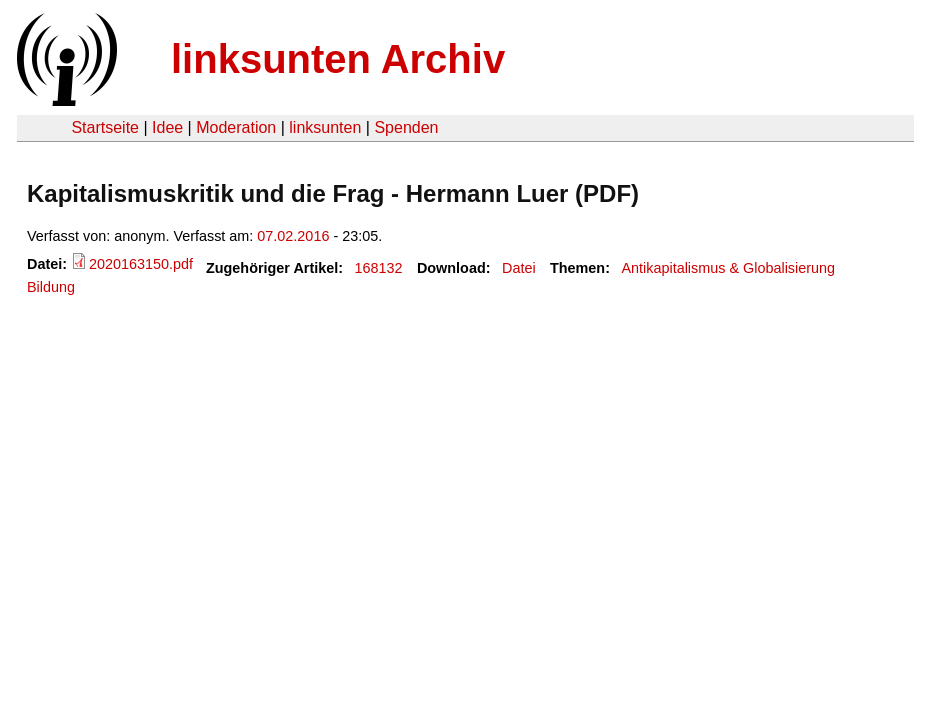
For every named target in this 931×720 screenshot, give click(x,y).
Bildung (51, 287)
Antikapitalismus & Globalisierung (728, 268)
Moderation (236, 127)
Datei (519, 268)
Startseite (105, 127)
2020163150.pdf (141, 264)
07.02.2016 (293, 236)
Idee (167, 127)
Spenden (406, 127)
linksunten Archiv (338, 59)
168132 (379, 268)
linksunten (325, 127)
